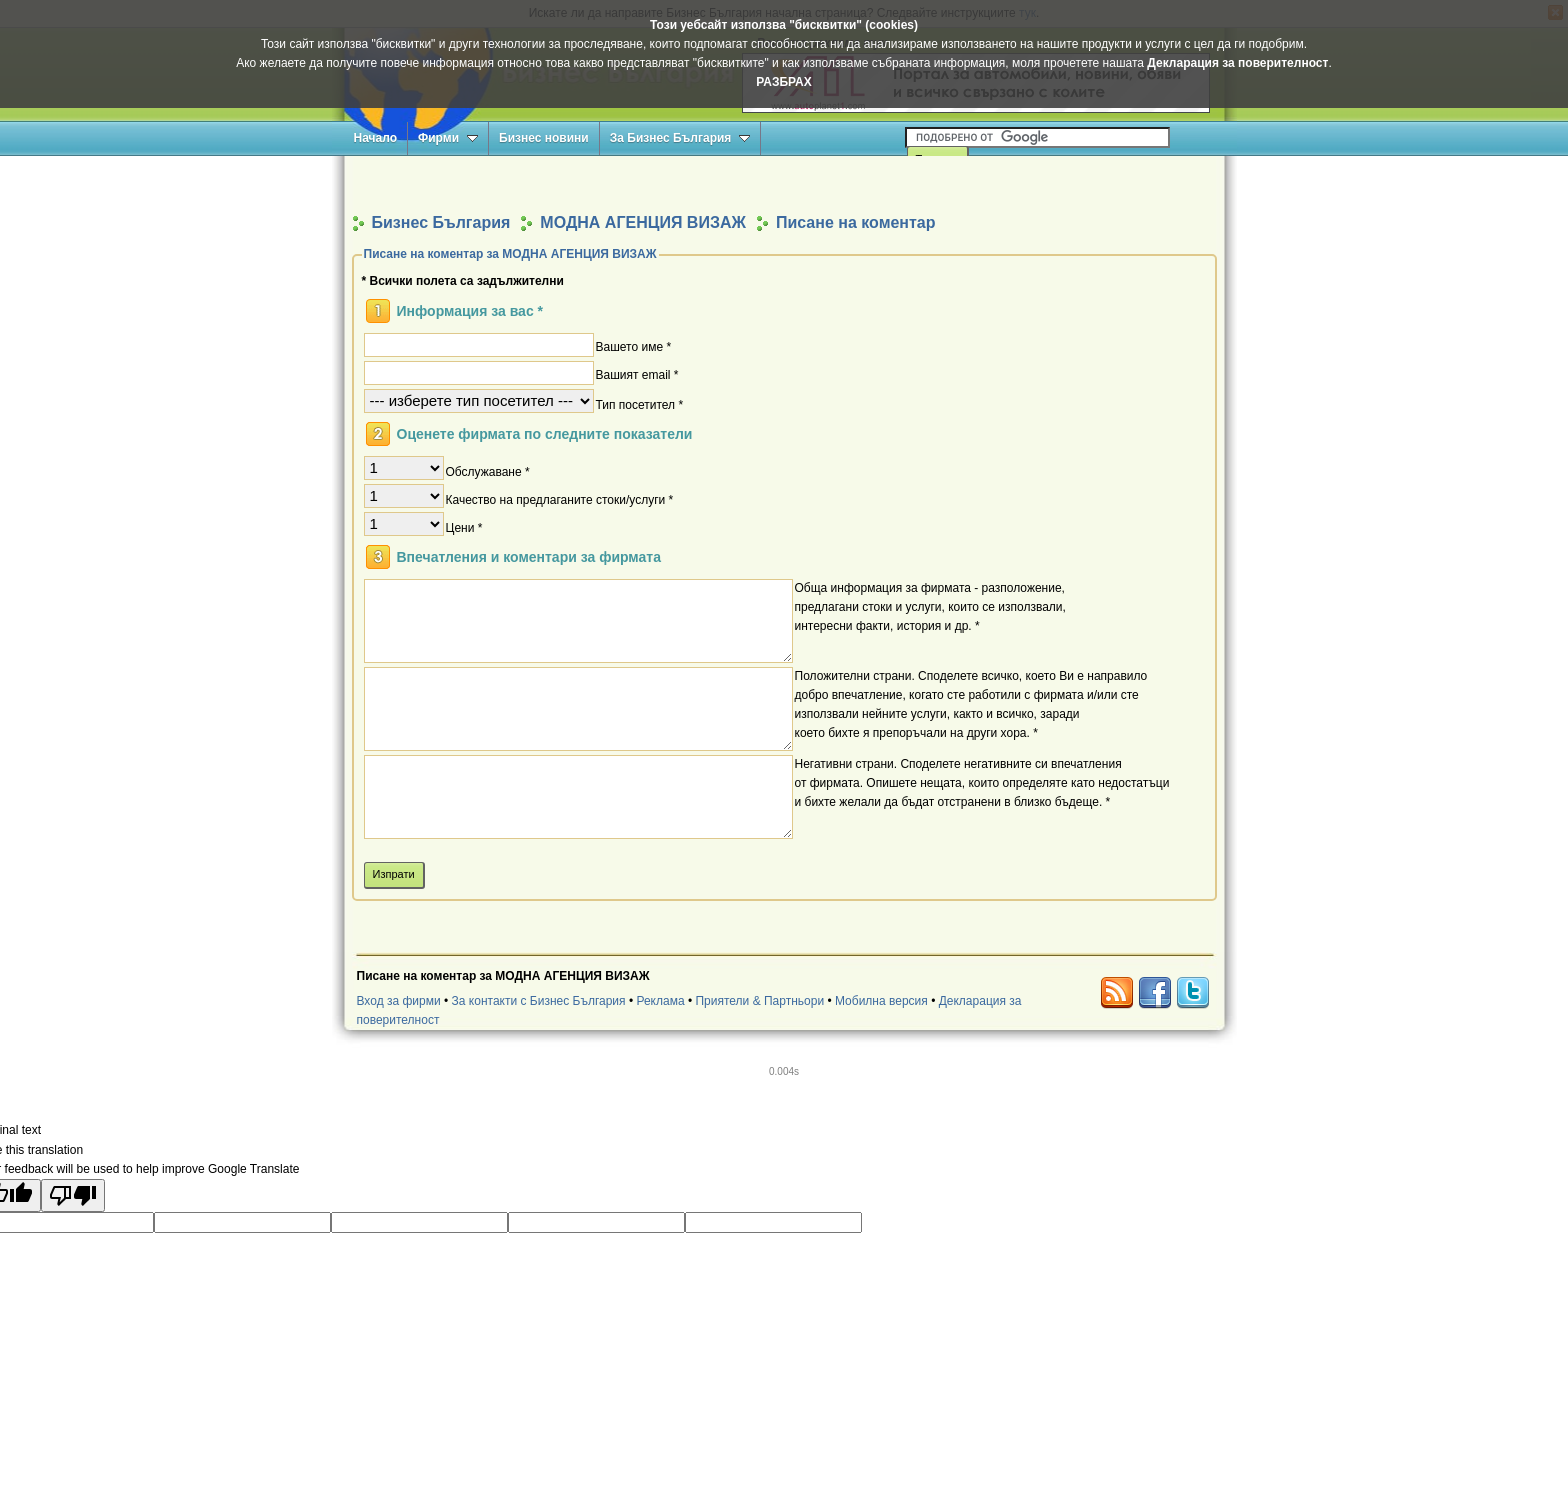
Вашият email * (637, 374)
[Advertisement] (784, 183)
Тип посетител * (640, 404)
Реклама (660, 1001)
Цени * (464, 527)
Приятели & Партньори (759, 1001)
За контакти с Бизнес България (539, 1001)
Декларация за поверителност (1237, 63)
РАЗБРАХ (783, 82)
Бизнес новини (544, 138)
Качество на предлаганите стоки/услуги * (560, 499)
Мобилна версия (881, 1001)
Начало (375, 138)
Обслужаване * (488, 471)
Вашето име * (634, 346)
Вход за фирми (399, 1001)
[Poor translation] (73, 1195)
